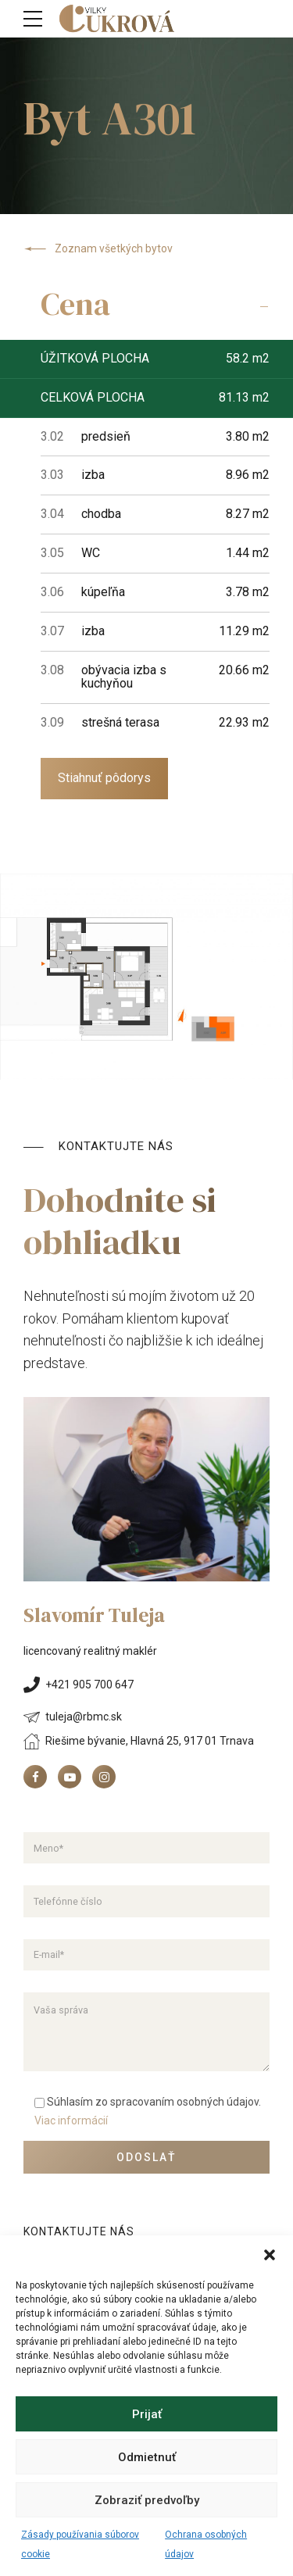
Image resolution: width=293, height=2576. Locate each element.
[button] (269, 2255)
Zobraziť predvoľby (147, 2500)
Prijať (147, 2414)
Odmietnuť (147, 2457)
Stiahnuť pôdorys (104, 777)
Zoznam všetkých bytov (98, 249)
